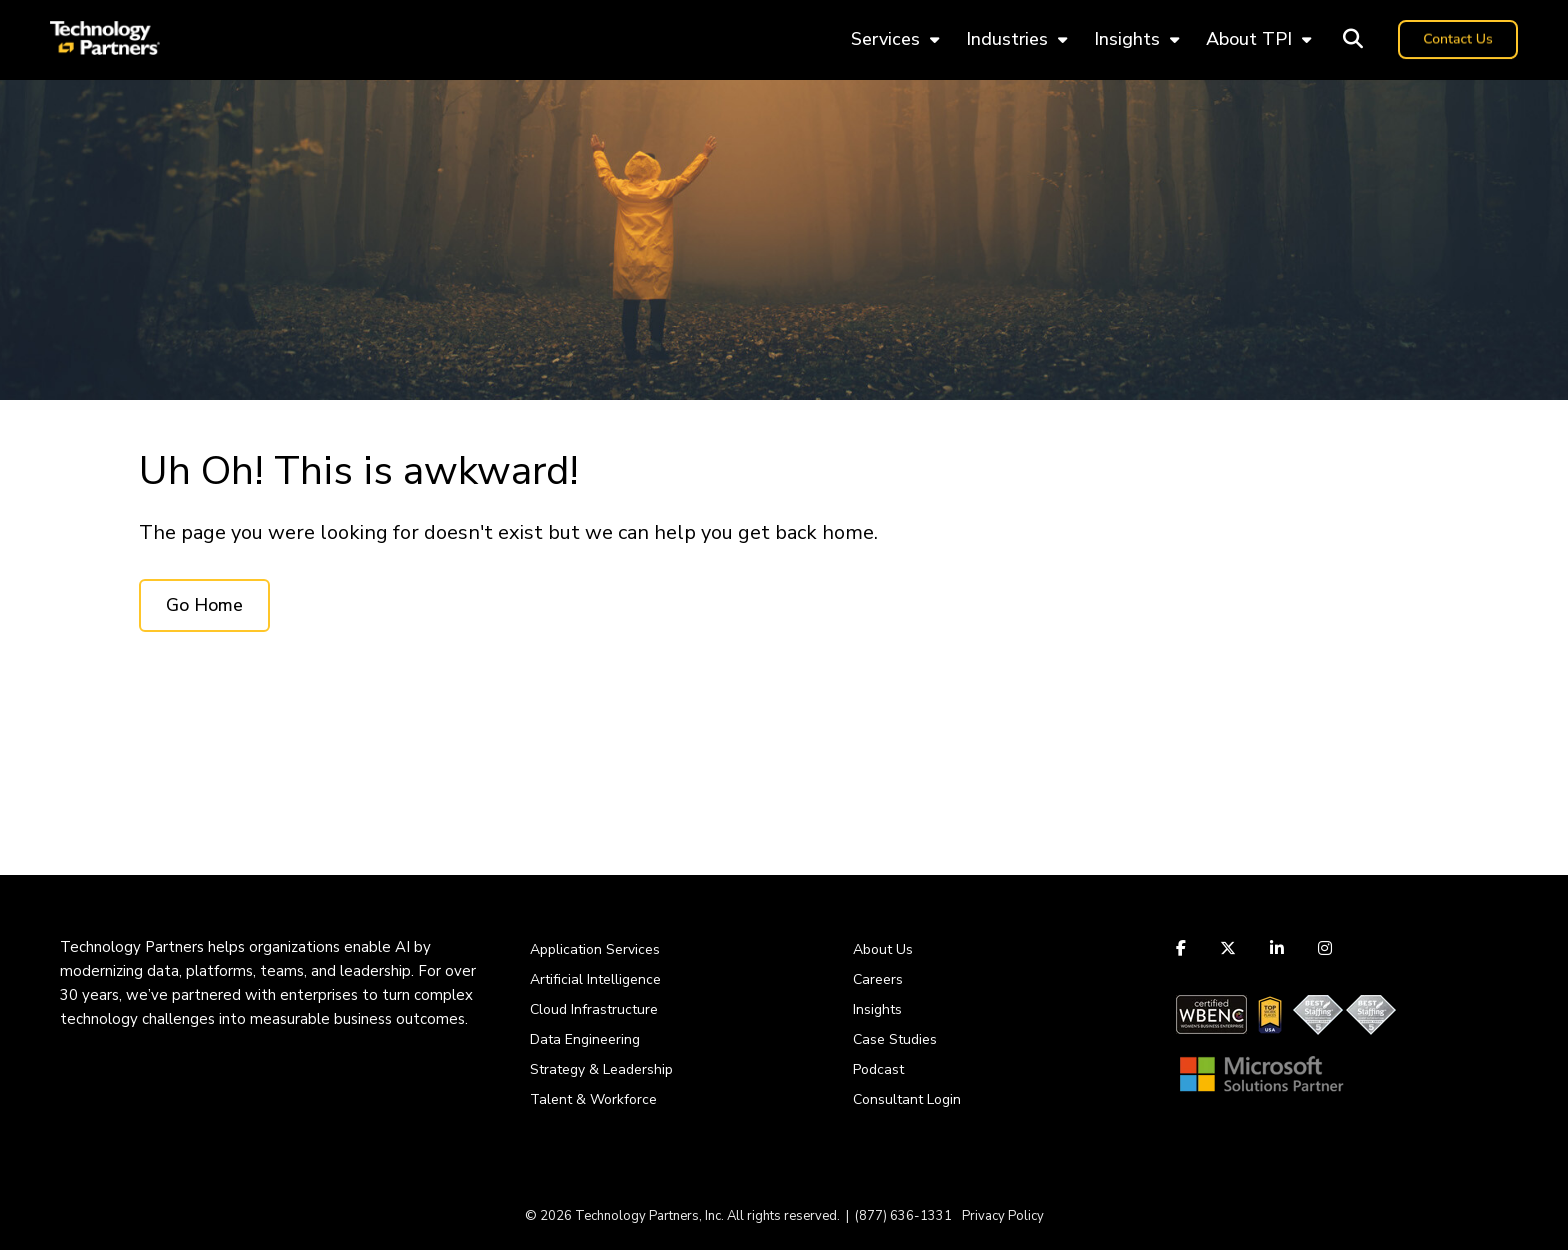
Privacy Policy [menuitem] (1003, 1216)
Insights (877, 1009)
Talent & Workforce (593, 1099)
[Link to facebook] (1183, 948)
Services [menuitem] (885, 39)
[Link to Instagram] (1325, 948)
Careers (878, 979)
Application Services (595, 949)
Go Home (204, 605)
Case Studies (895, 1039)
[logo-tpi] (105, 40)
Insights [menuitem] (1127, 39)
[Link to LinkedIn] (1277, 948)
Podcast (878, 1069)
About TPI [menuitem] (1249, 39)
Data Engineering (585, 1039)
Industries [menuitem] (1007, 39)
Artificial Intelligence (595, 979)
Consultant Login (907, 1099)
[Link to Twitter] (1228, 948)
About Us (883, 949)
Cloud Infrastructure (594, 1009)
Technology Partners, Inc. (649, 1216)
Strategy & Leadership (601, 1069)
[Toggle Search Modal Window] (1353, 40)
